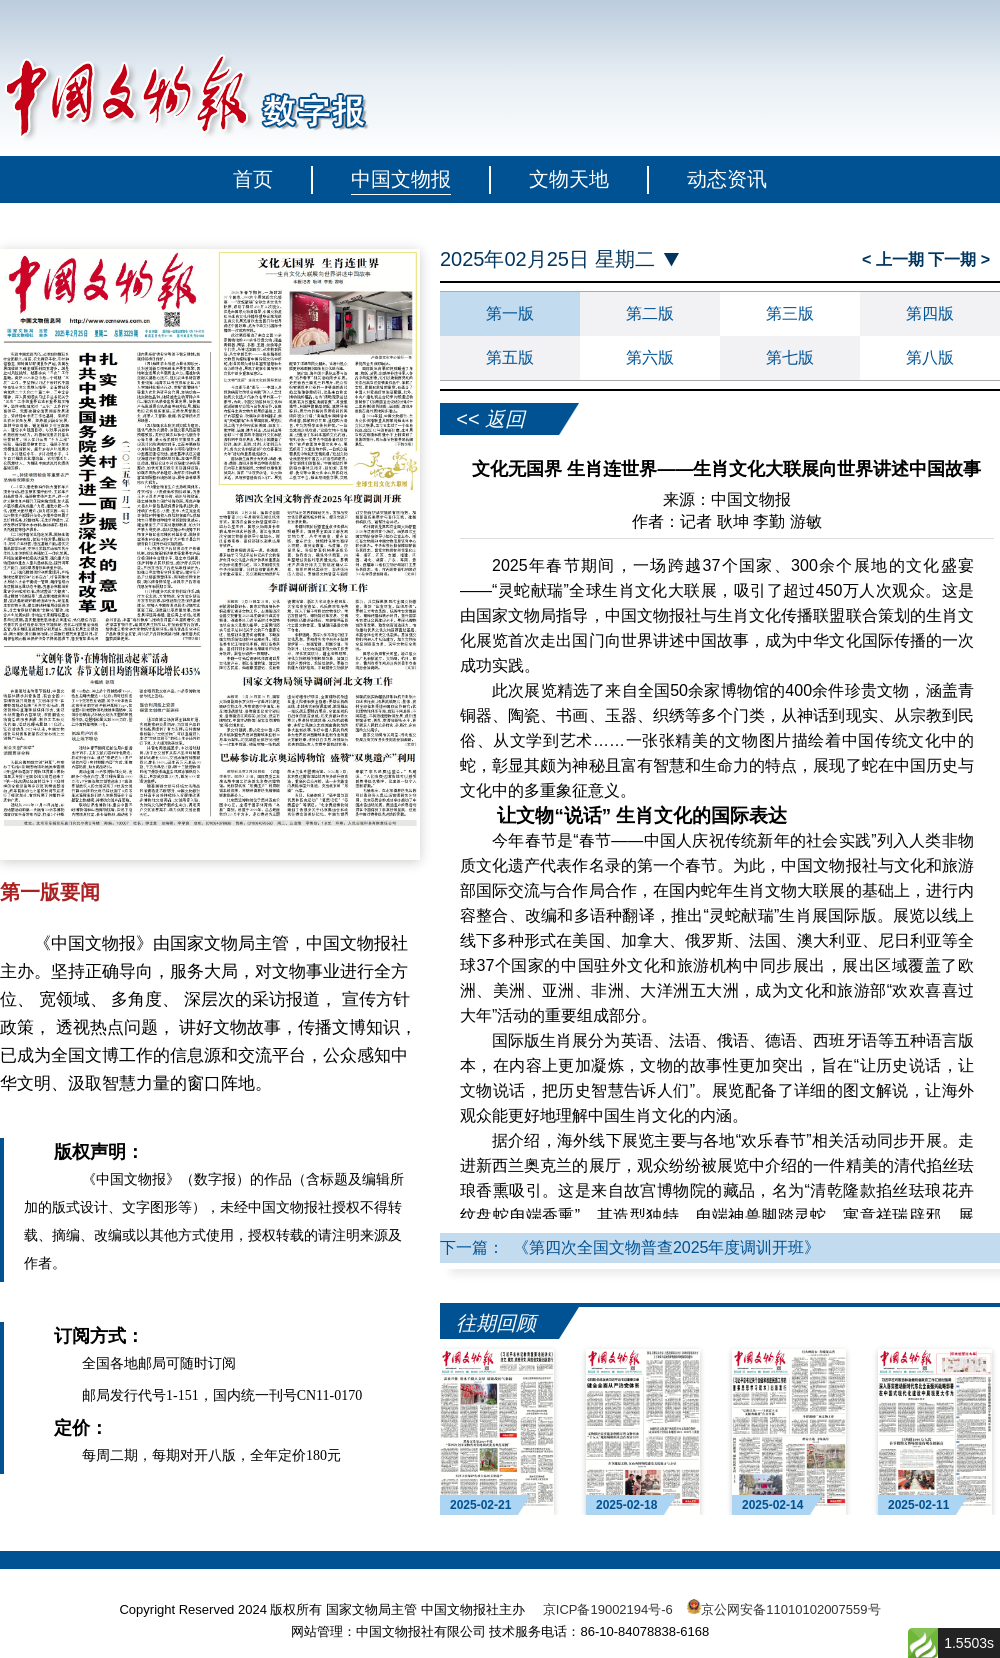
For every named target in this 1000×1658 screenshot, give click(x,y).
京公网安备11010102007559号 (790, 1609)
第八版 (930, 357)
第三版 (790, 313)
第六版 (650, 357)
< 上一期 (895, 259)
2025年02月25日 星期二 (547, 259)
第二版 (650, 313)
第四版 (930, 313)
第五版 (510, 357)
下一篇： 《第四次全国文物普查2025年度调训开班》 (630, 1247)
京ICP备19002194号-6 (608, 1609)
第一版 (510, 313)
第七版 (790, 357)
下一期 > (959, 259)
